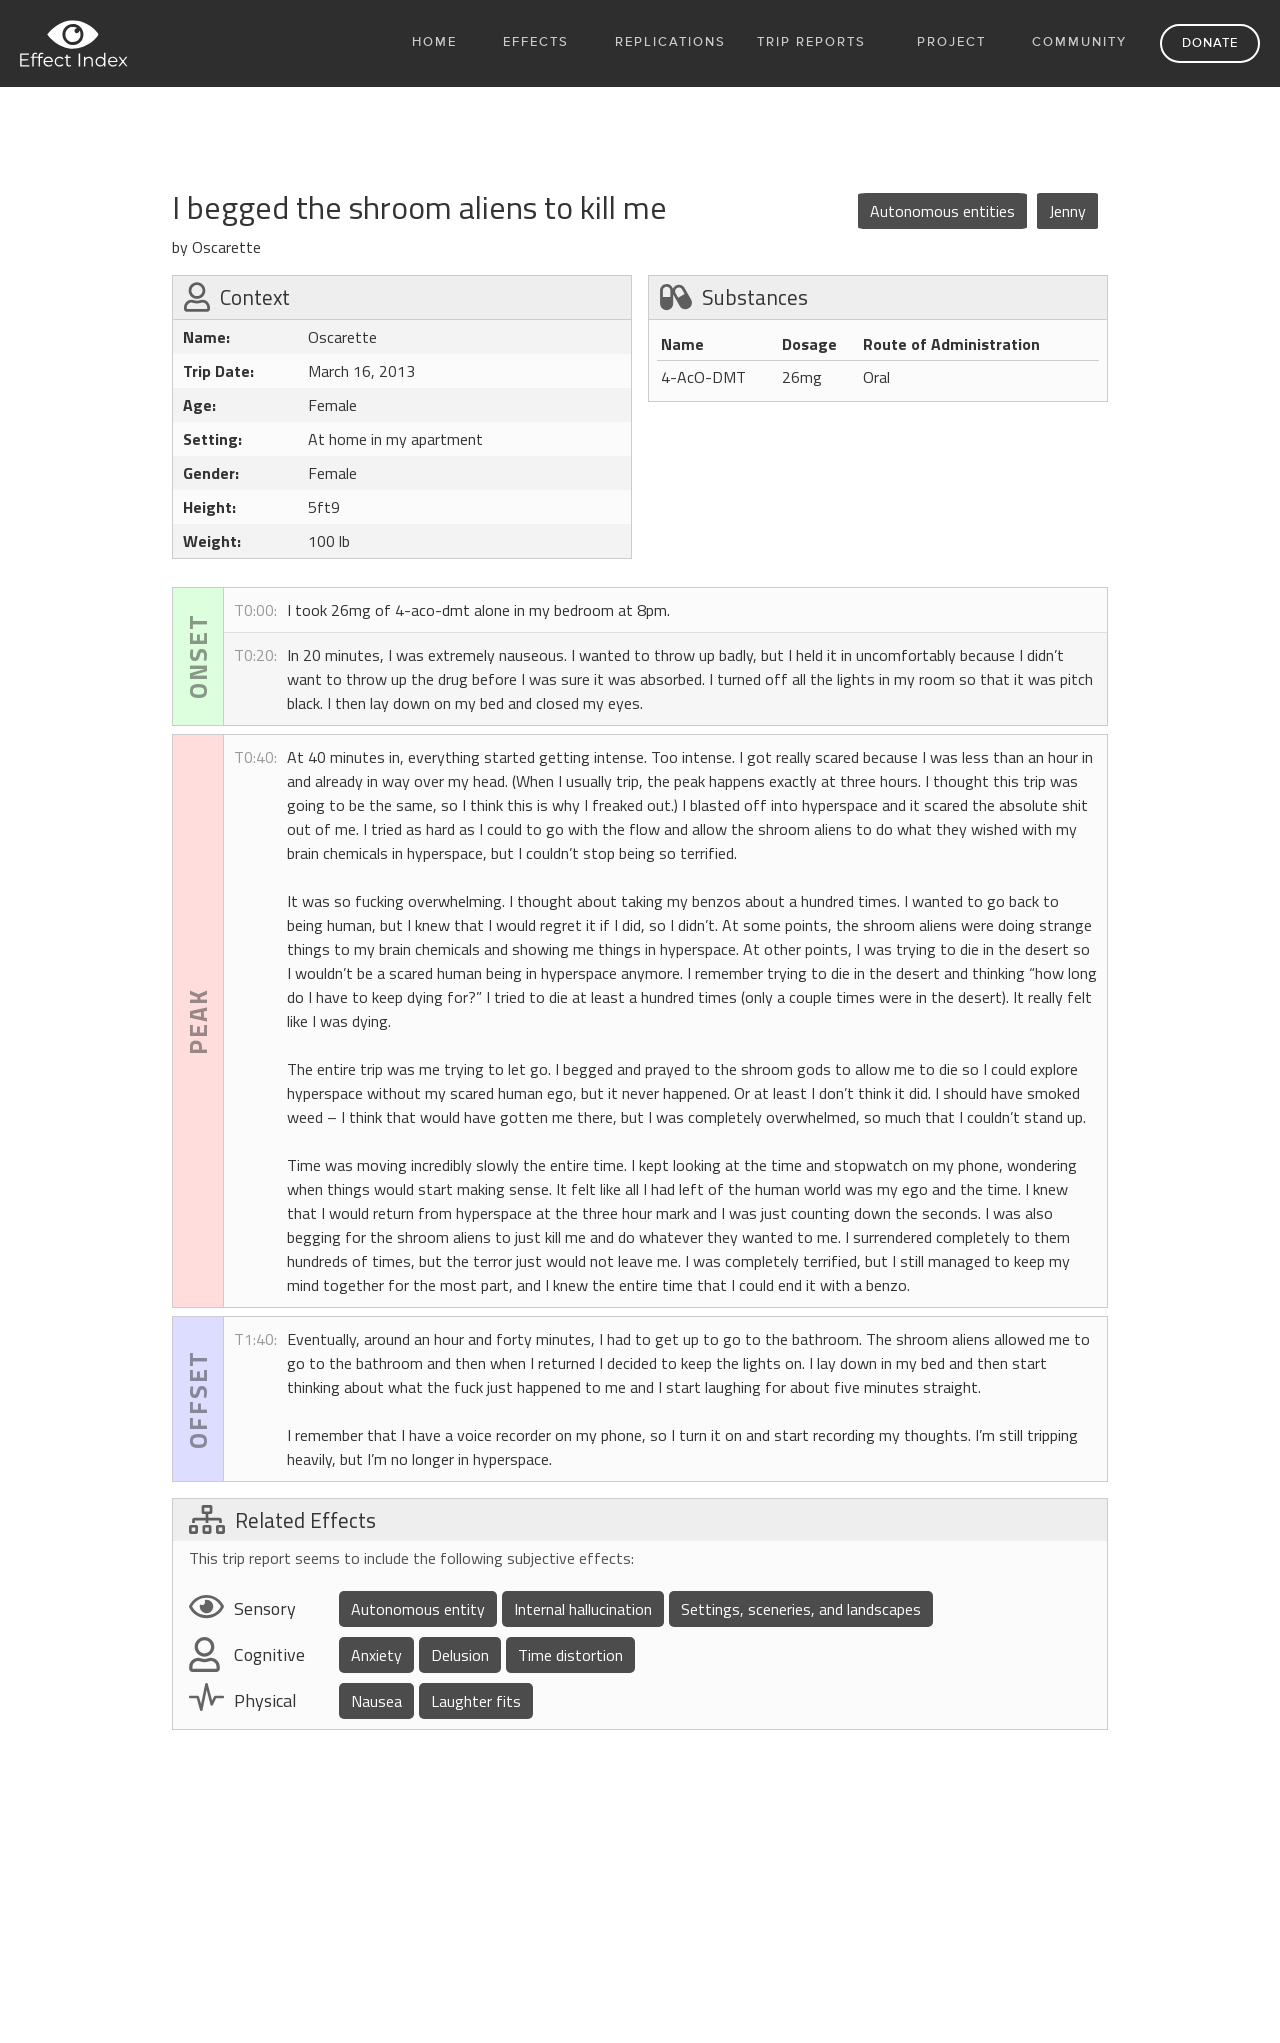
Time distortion (570, 1655)
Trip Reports (811, 42)
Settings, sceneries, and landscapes (801, 1609)
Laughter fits (476, 1701)
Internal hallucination (583, 1609)
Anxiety (376, 1655)
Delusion (460, 1655)
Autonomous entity (418, 1609)
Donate (1210, 43)
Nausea (376, 1701)
